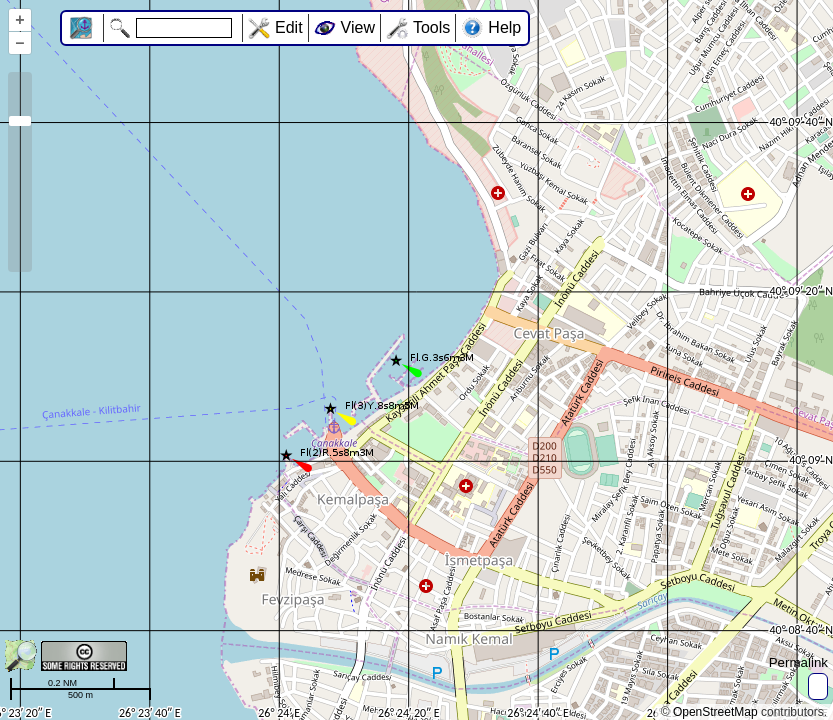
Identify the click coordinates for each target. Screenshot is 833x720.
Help (504, 27)
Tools (431, 27)
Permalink (798, 662)
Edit (289, 27)
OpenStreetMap (715, 712)
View (358, 27)
